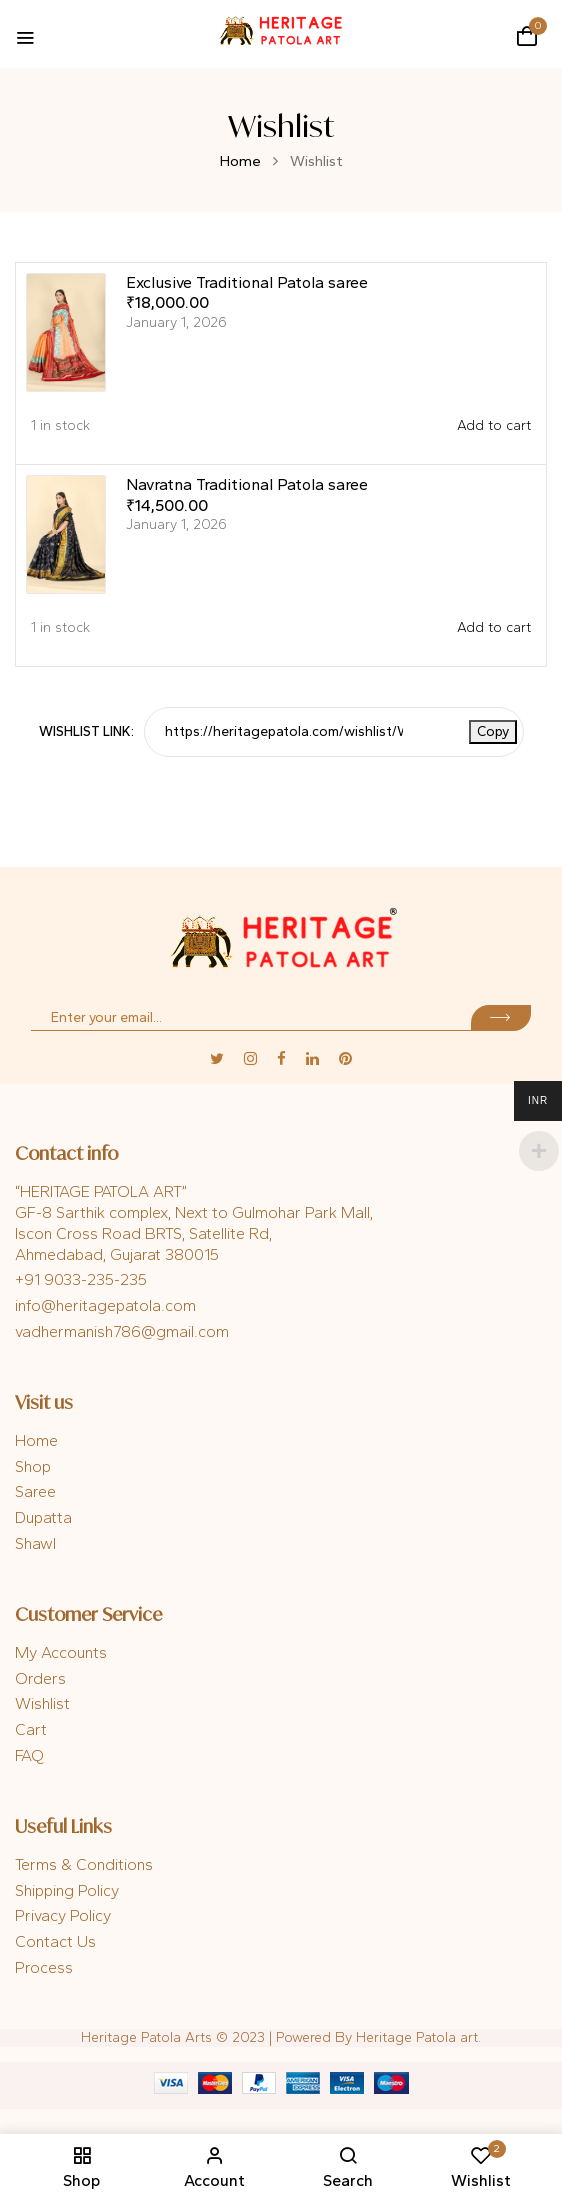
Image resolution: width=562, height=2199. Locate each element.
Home (240, 161)
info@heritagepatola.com (105, 1305)
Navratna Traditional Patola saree (247, 484)
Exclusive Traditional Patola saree (247, 282)
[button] (527, 36)
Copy (493, 731)
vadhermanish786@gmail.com (122, 1331)
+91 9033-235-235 (81, 1279)
